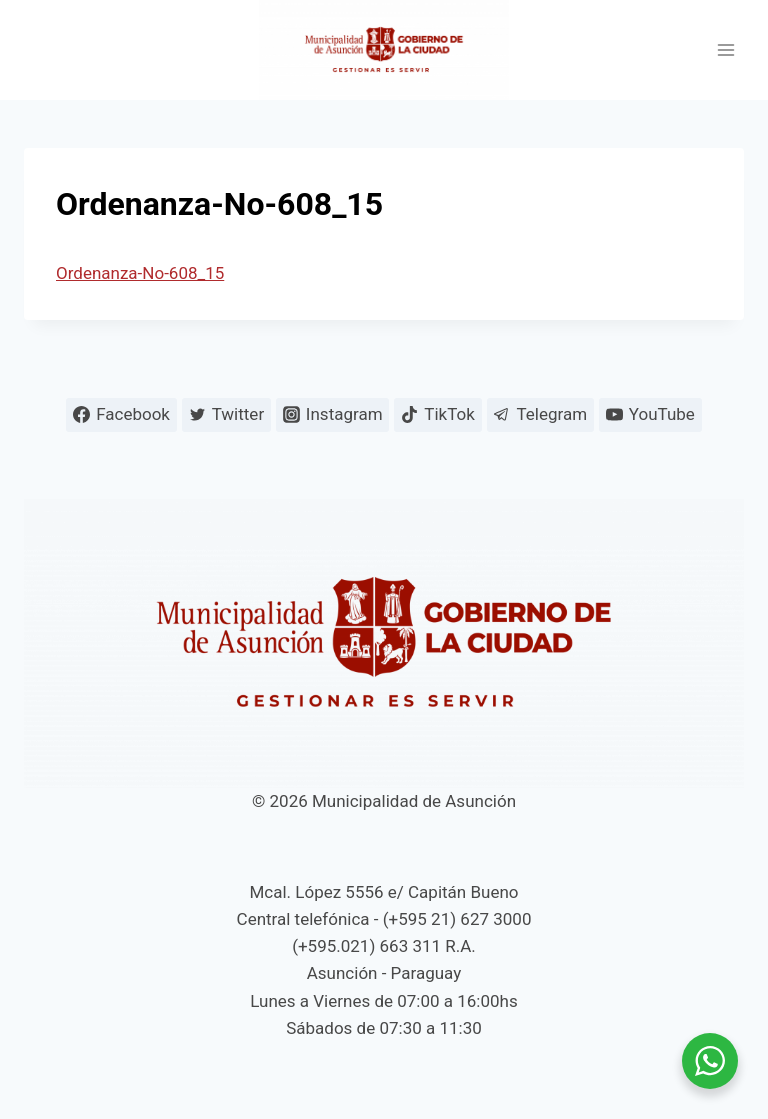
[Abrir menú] (725, 50)
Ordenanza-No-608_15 (140, 273)
